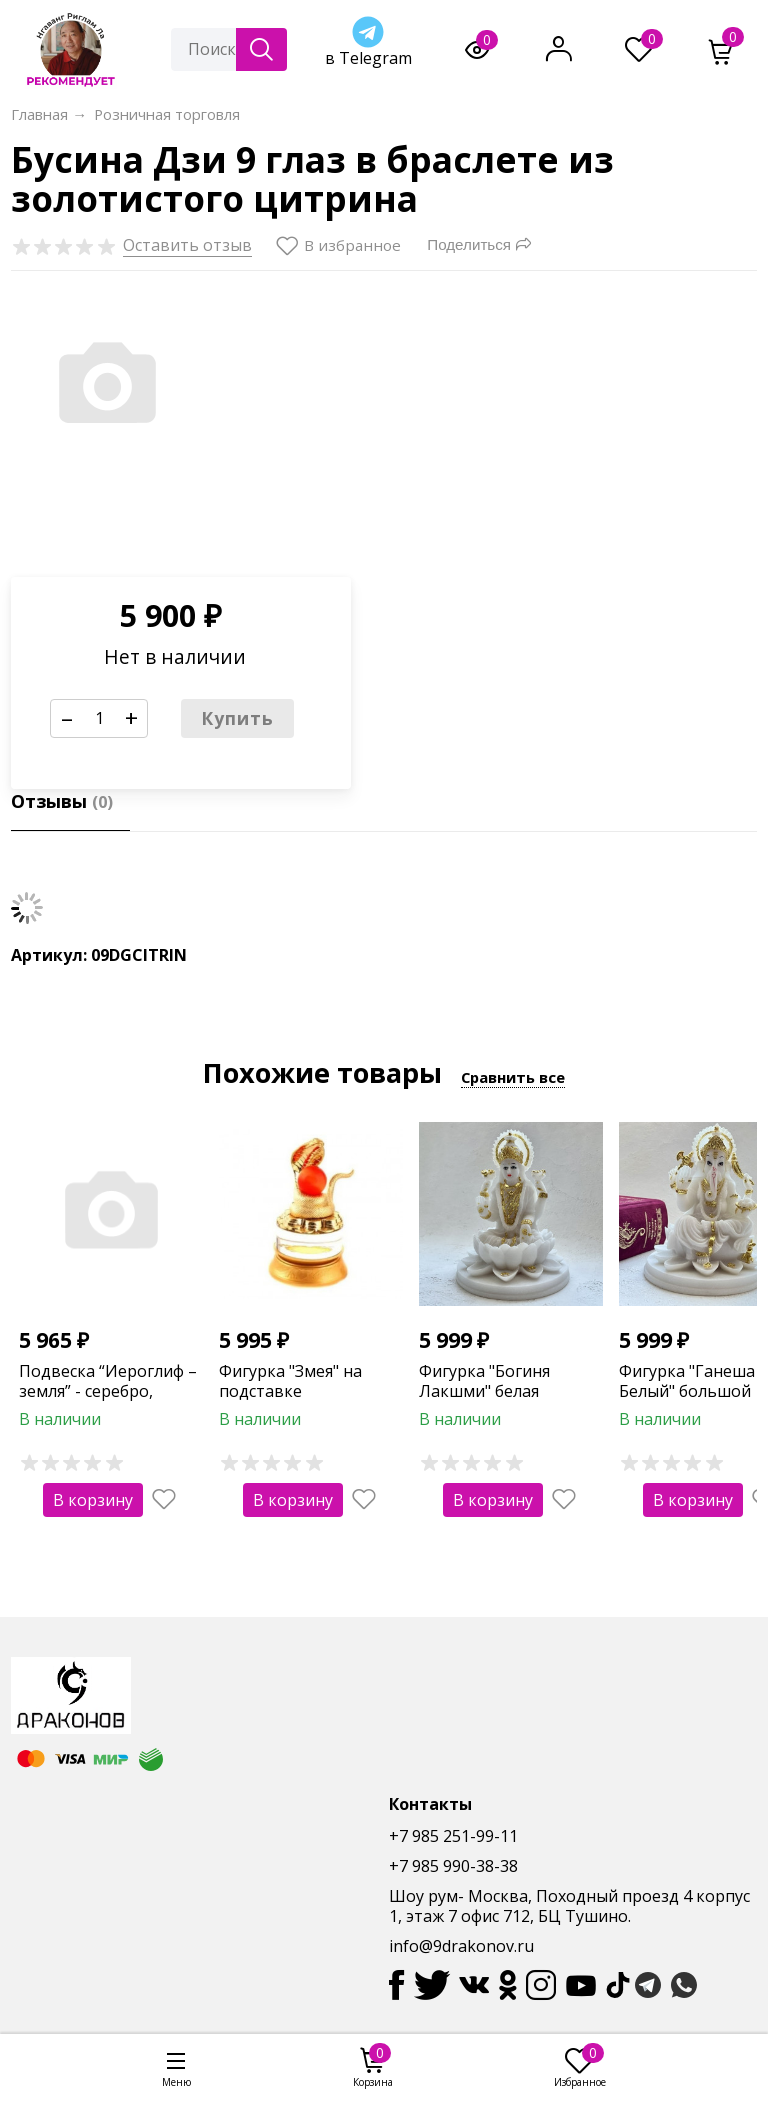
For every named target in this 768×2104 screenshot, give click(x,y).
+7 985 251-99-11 (453, 1836)
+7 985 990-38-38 (453, 1866)
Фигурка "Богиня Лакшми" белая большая (484, 1392)
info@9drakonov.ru (461, 1946)
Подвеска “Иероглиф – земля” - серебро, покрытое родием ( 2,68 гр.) (108, 1402)
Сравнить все (513, 1077)
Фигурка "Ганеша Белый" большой (687, 1381)
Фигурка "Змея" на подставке (290, 1381)
